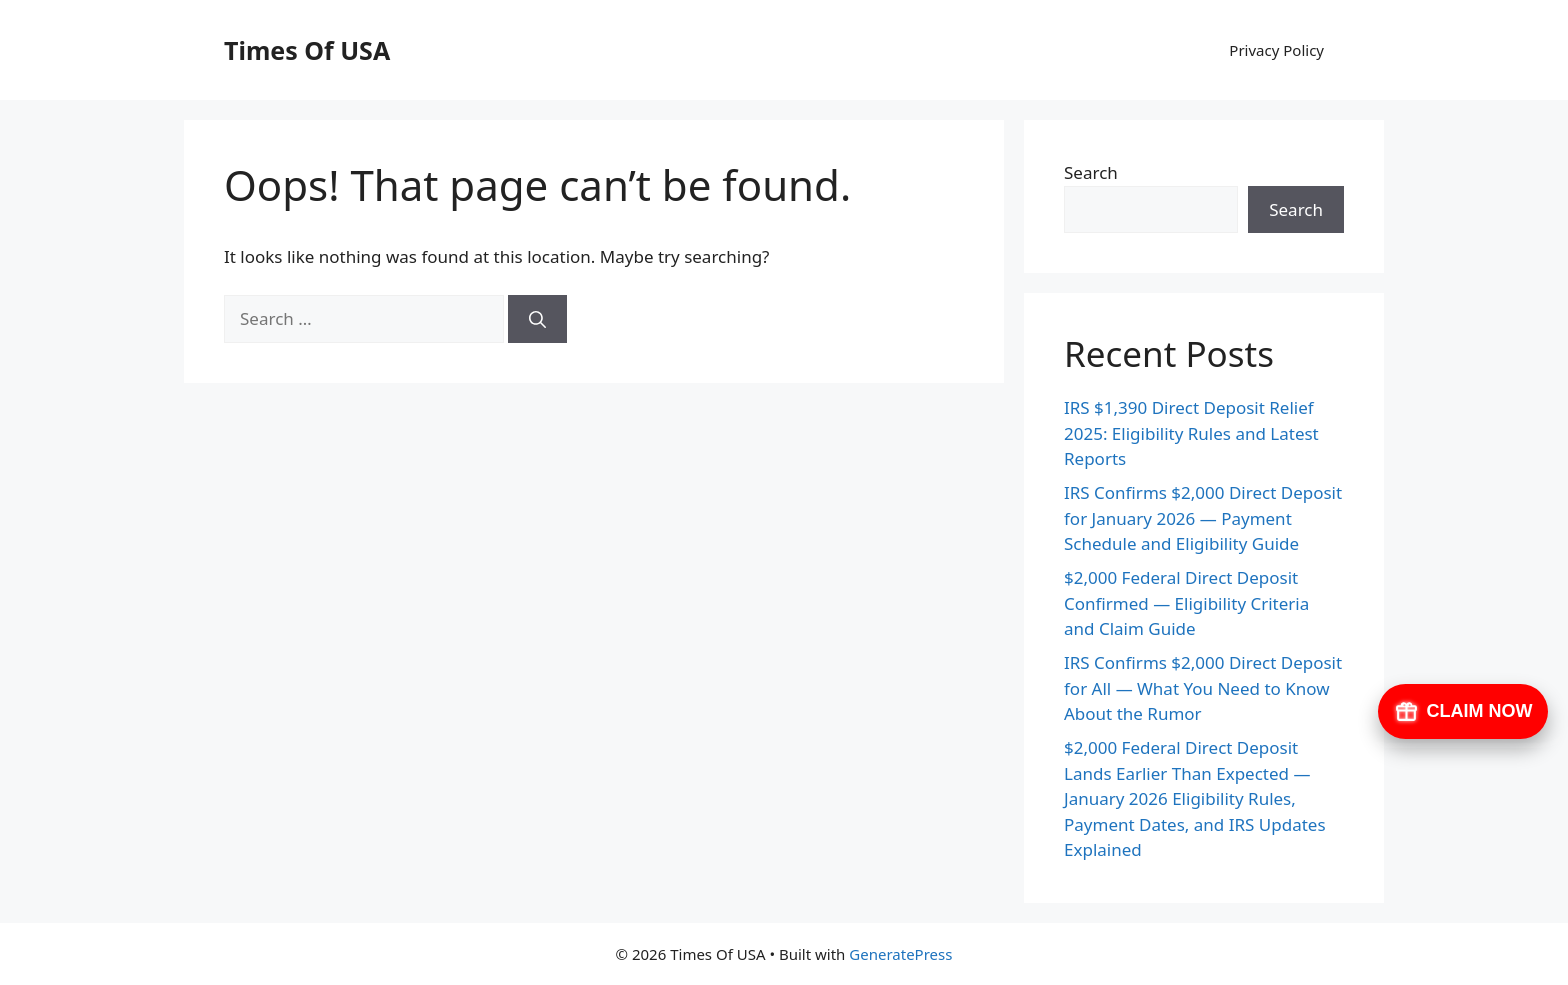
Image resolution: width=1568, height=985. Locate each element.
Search (1091, 172)
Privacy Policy (1276, 50)
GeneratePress (900, 954)
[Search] (537, 319)
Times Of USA (307, 50)
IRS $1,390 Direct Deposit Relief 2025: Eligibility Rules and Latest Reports (1191, 433)
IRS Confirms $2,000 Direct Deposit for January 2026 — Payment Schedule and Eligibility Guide (1203, 518)
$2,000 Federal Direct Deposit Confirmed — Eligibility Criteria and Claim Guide (1186, 603)
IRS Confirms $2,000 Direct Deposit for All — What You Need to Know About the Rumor (1203, 688)
